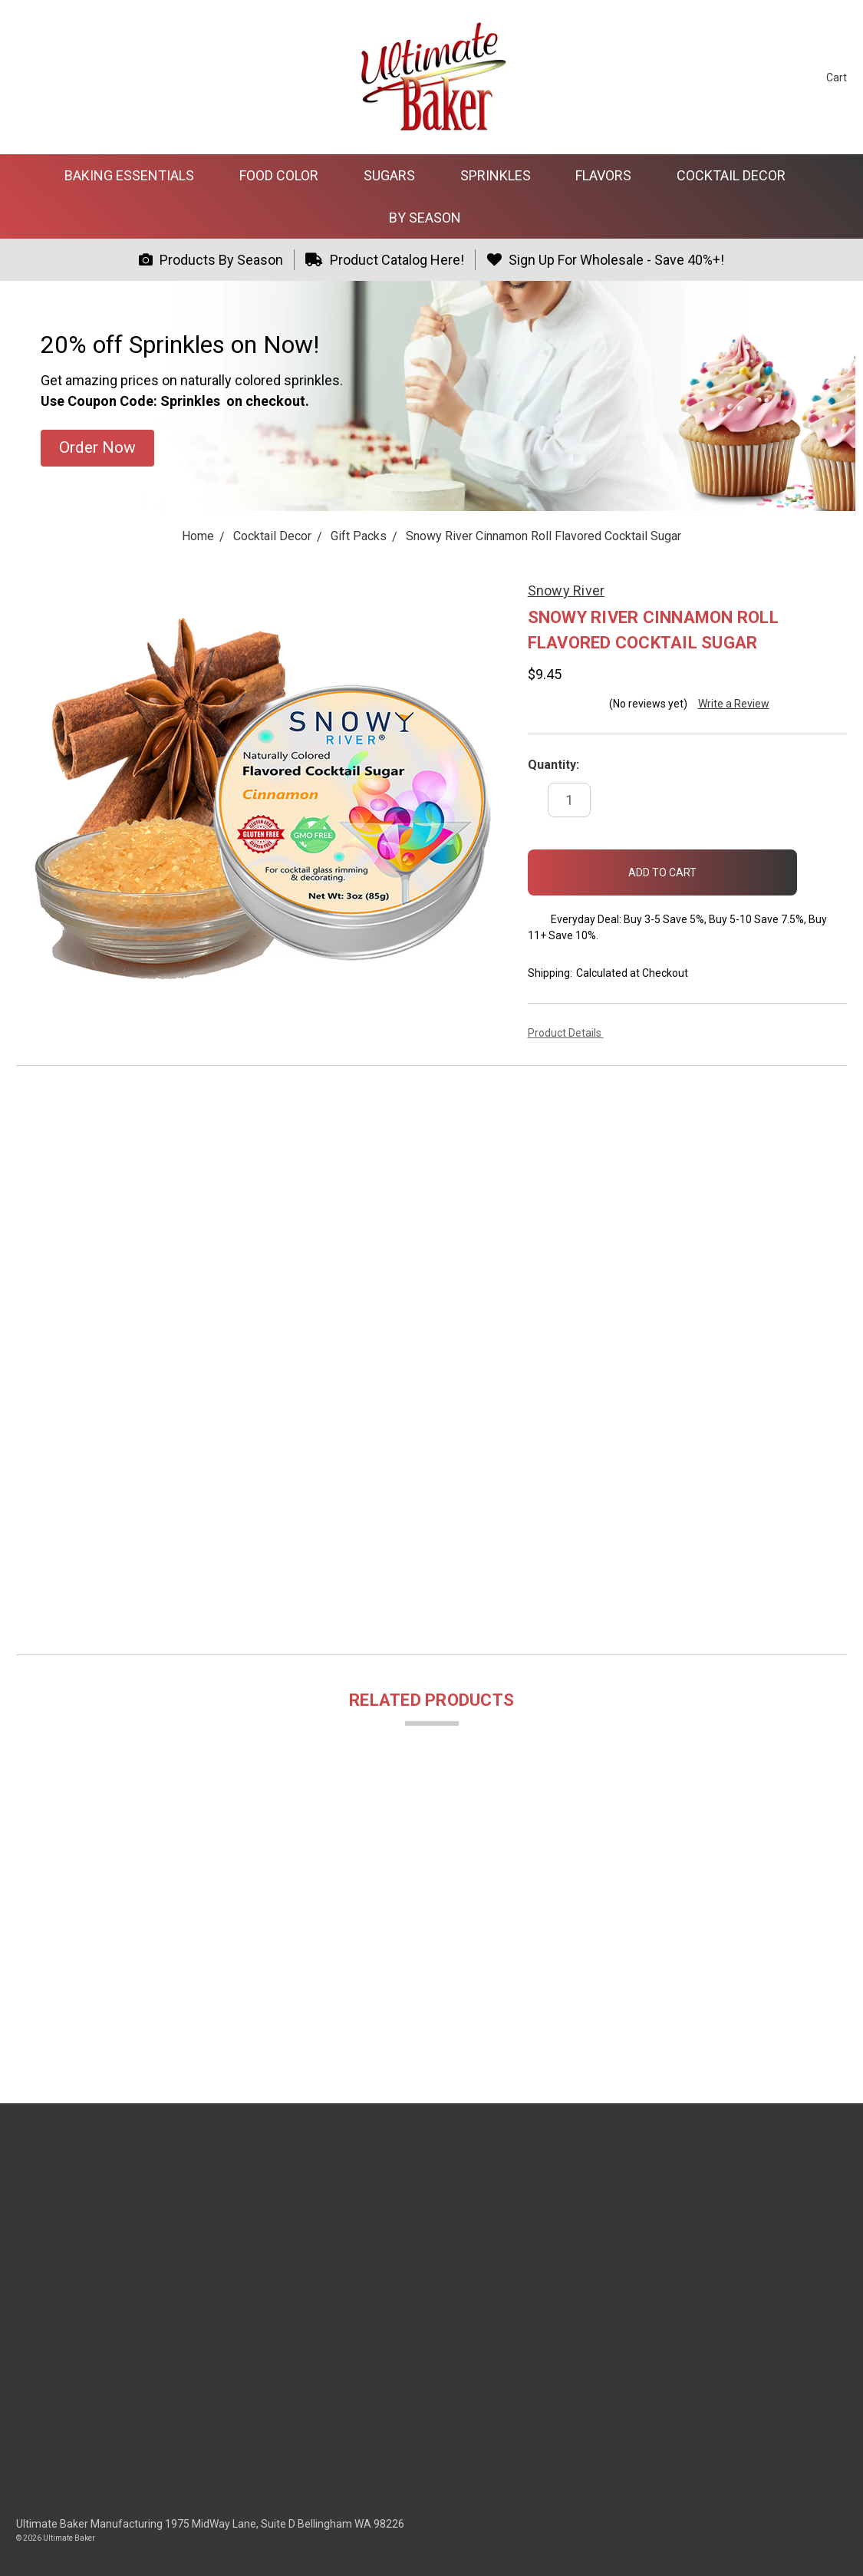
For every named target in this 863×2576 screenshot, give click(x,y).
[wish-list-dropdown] (822, 865)
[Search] (757, 77)
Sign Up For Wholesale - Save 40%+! (605, 260)
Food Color (285, 175)
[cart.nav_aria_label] (824, 77)
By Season (431, 217)
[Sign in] (786, 77)
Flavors (609, 175)
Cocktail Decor (738, 175)
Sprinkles (502, 175)
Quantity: (553, 764)
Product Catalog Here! (384, 260)
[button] (97, 448)
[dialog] (834, 2545)
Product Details (569, 1033)
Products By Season (211, 260)
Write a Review (733, 704)
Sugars (396, 175)
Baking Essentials (135, 175)
